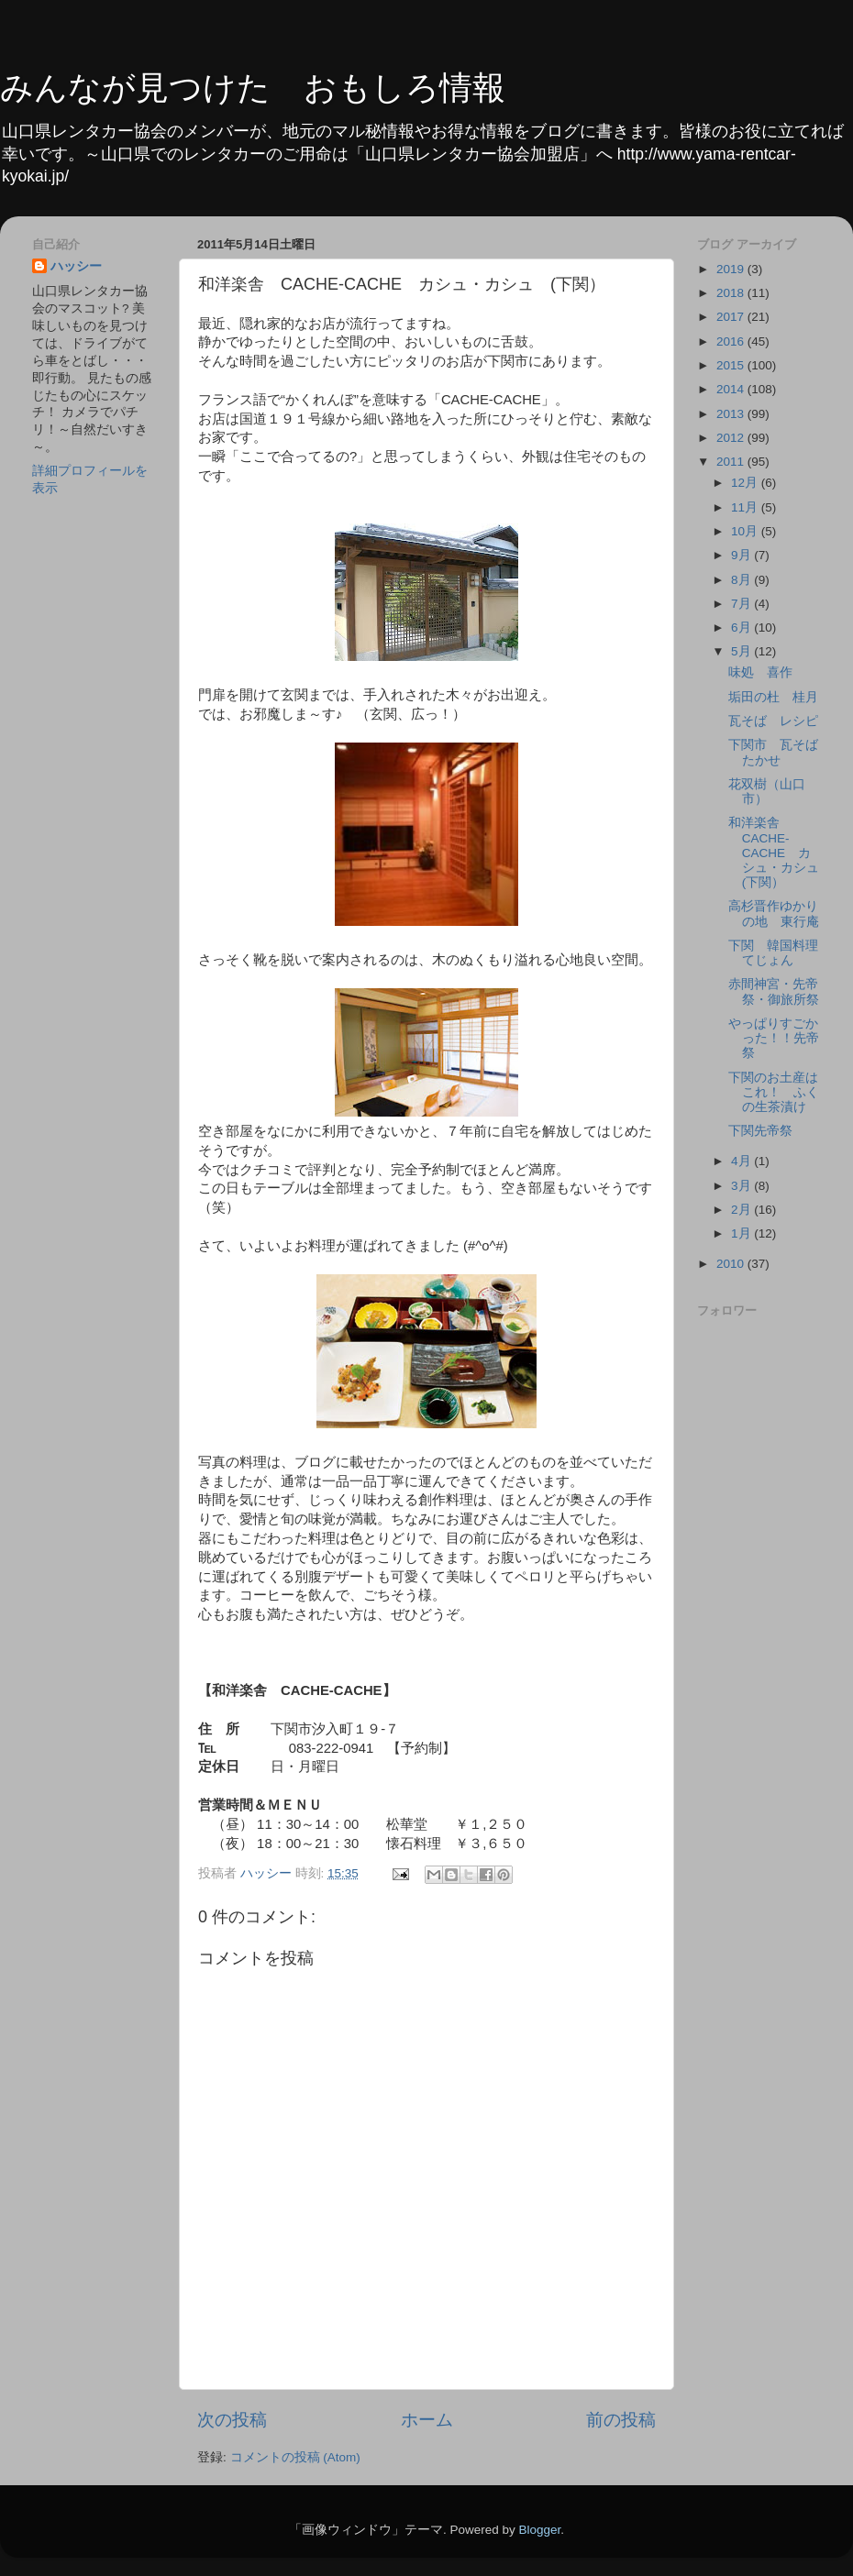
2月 (742, 1209)
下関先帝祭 (760, 1131)
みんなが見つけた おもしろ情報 (252, 87)
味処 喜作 (760, 672)
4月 (742, 1161)
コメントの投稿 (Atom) (295, 2457)
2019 (732, 269)
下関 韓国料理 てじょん (779, 953)
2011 (732, 461)
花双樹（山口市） (766, 791)
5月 (742, 651)
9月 (742, 555)
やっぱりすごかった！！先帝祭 (773, 1038)
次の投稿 (232, 2419)
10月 (746, 531)
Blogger (539, 2530)
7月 (742, 604)
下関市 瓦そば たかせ (779, 752)
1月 (742, 1233)
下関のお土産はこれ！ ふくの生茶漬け (773, 1092)
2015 (732, 365)
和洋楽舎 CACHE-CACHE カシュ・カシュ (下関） (780, 852)
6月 (742, 627)
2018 (732, 293)
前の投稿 (621, 2419)
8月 (742, 580)
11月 (746, 507)
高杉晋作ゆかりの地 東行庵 (773, 913)
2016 (732, 341)
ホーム (427, 2419)
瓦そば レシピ (773, 721)
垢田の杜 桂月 (773, 697)
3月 (742, 1186)
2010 (732, 1264)
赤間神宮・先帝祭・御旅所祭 (773, 991)
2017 (732, 317)
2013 (732, 414)
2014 (732, 389)
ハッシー (76, 266)
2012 (732, 438)
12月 (746, 483)
